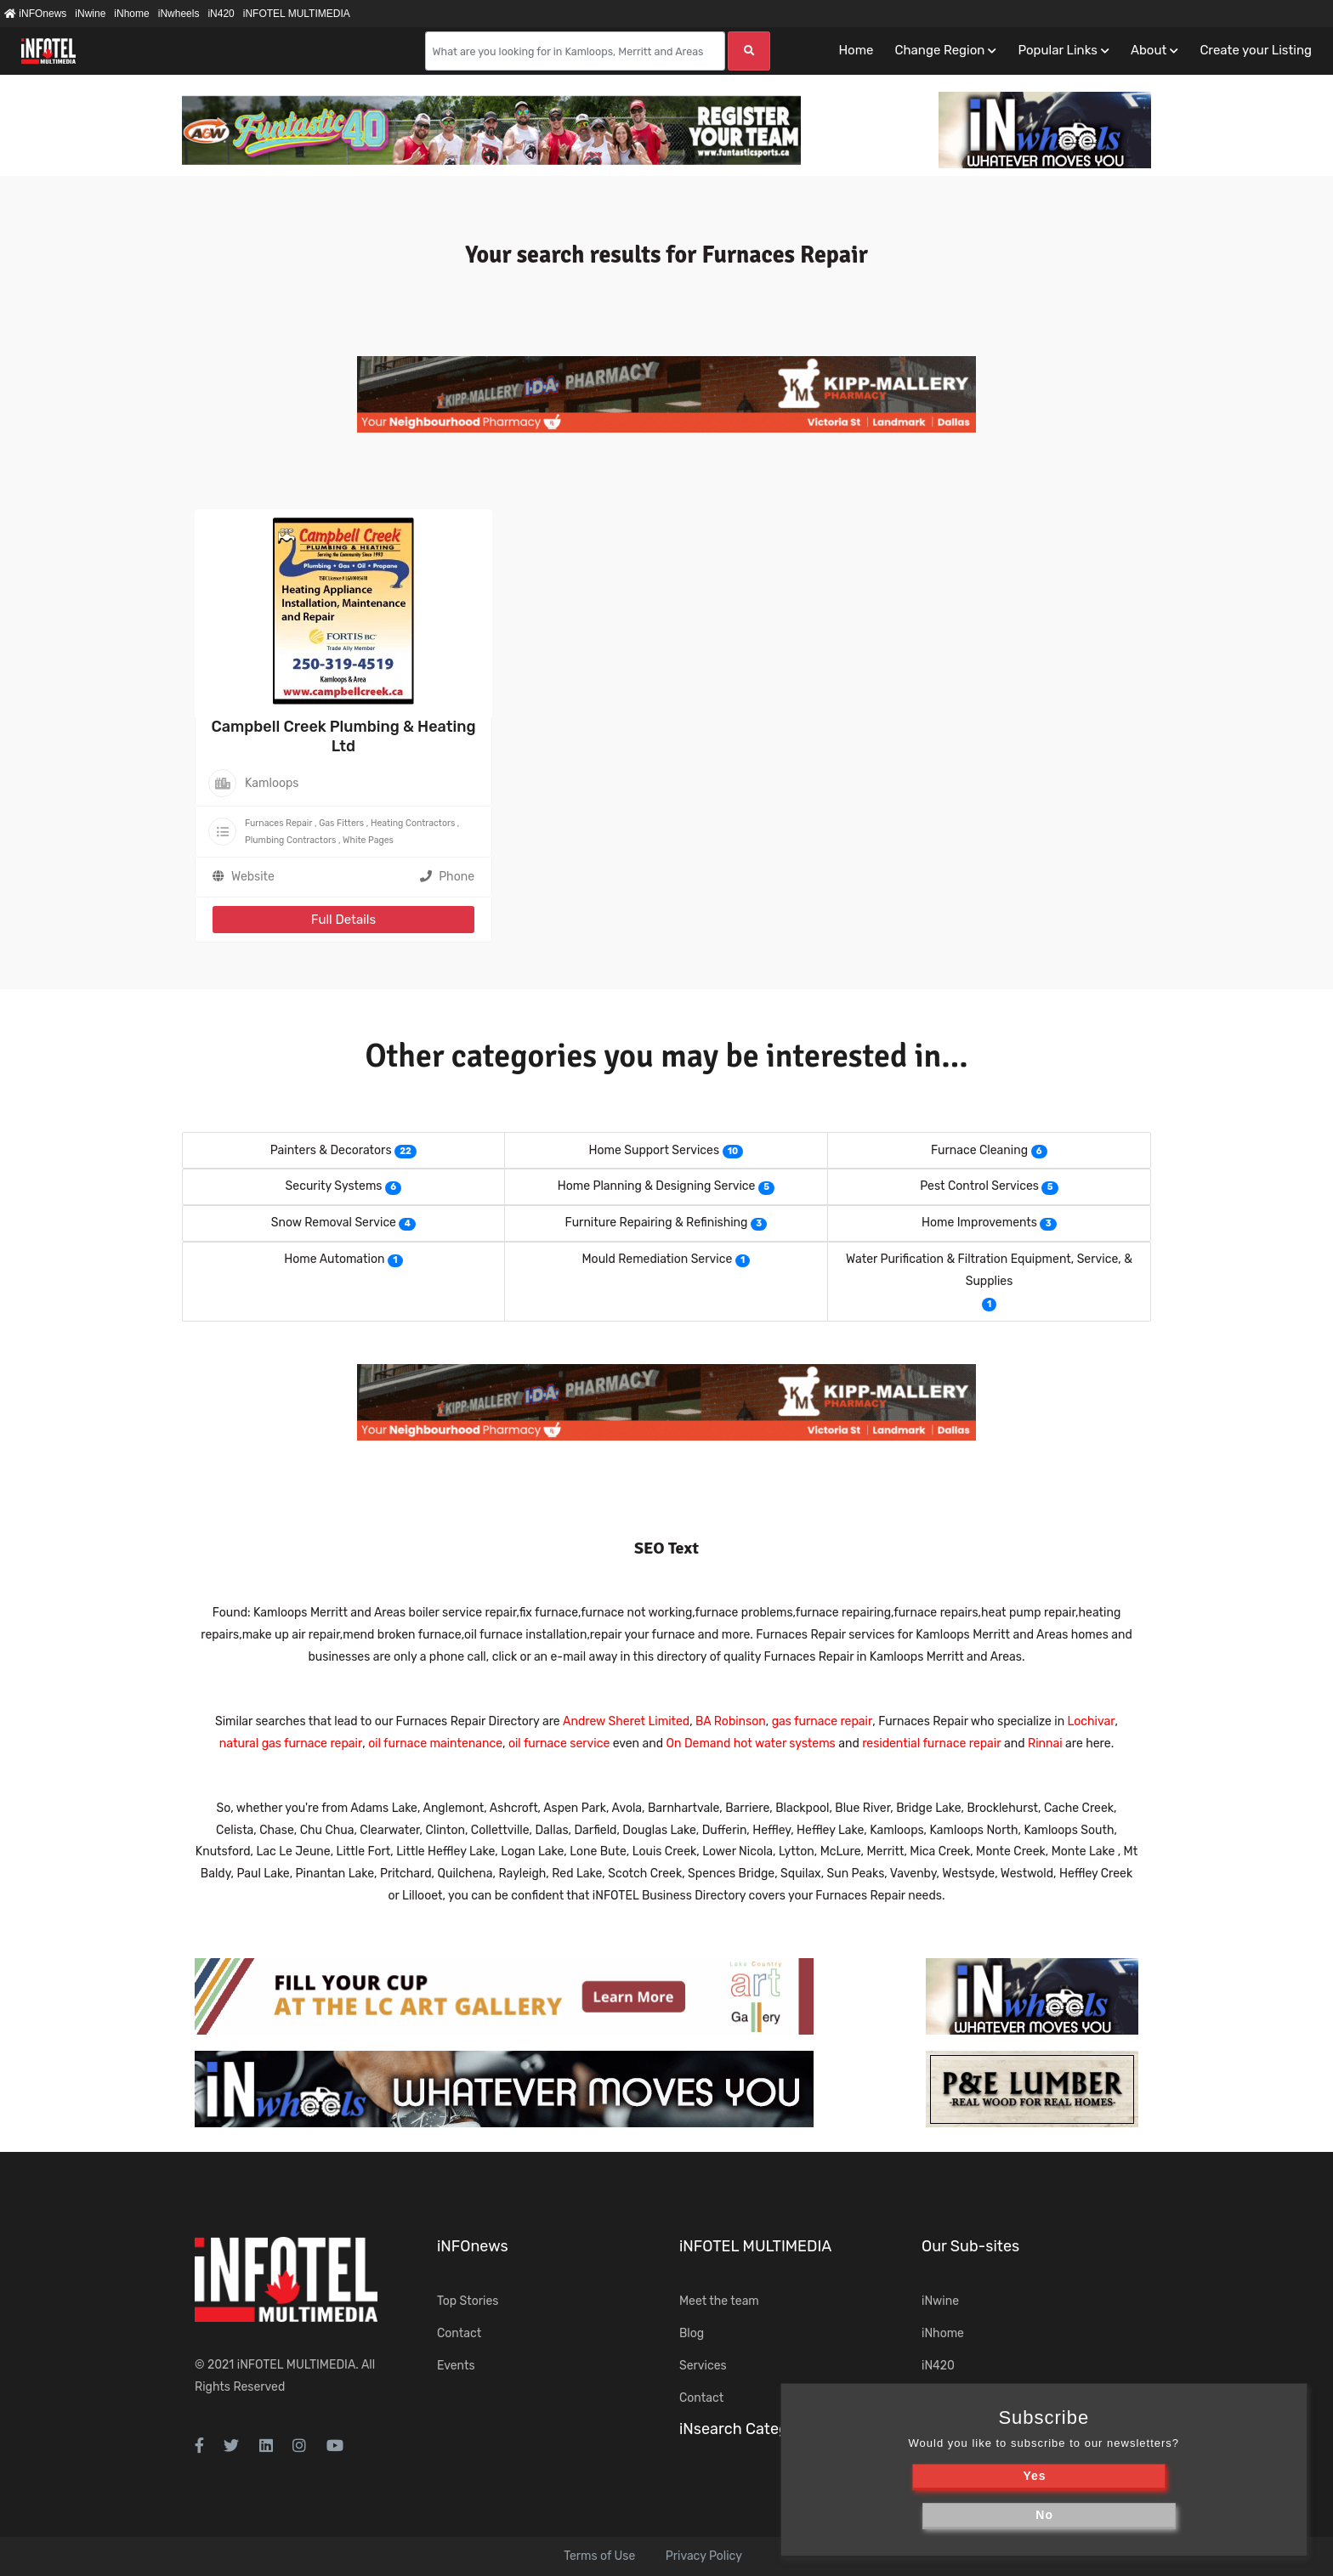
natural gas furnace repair (290, 1743)
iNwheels (179, 14)
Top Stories (467, 2301)
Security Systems (334, 1186)
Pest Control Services (979, 1186)
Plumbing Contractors (290, 840)
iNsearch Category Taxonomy (783, 2429)
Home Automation (334, 1259)
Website (253, 876)
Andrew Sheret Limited (626, 1721)
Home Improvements (979, 1222)
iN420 (220, 14)
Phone (447, 876)
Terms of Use (599, 2556)
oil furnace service (559, 1743)
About (1148, 50)
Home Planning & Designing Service (657, 1186)
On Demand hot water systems (751, 1743)
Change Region (939, 50)
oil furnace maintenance (435, 1743)
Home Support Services (654, 1150)
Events (456, 2365)
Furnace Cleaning (979, 1150)
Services (703, 2365)
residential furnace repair (931, 1743)
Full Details (343, 919)
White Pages (368, 840)
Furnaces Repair (278, 823)
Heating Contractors (413, 823)
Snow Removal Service (333, 1222)
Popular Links (1057, 50)
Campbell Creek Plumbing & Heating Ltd (343, 736)
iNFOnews (35, 14)
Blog (691, 2333)
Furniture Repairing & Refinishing (656, 1222)
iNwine (90, 14)
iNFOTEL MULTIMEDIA (296, 14)
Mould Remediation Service (657, 1259)
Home (855, 50)
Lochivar (1091, 1721)
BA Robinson (730, 1721)
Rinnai (1045, 1743)
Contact (459, 2333)
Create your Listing (1256, 50)
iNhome (131, 14)
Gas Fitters (341, 823)
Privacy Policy (704, 2556)
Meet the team (719, 2301)
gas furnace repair (822, 1721)
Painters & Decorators (331, 1150)
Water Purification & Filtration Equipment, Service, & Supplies (989, 1270)
